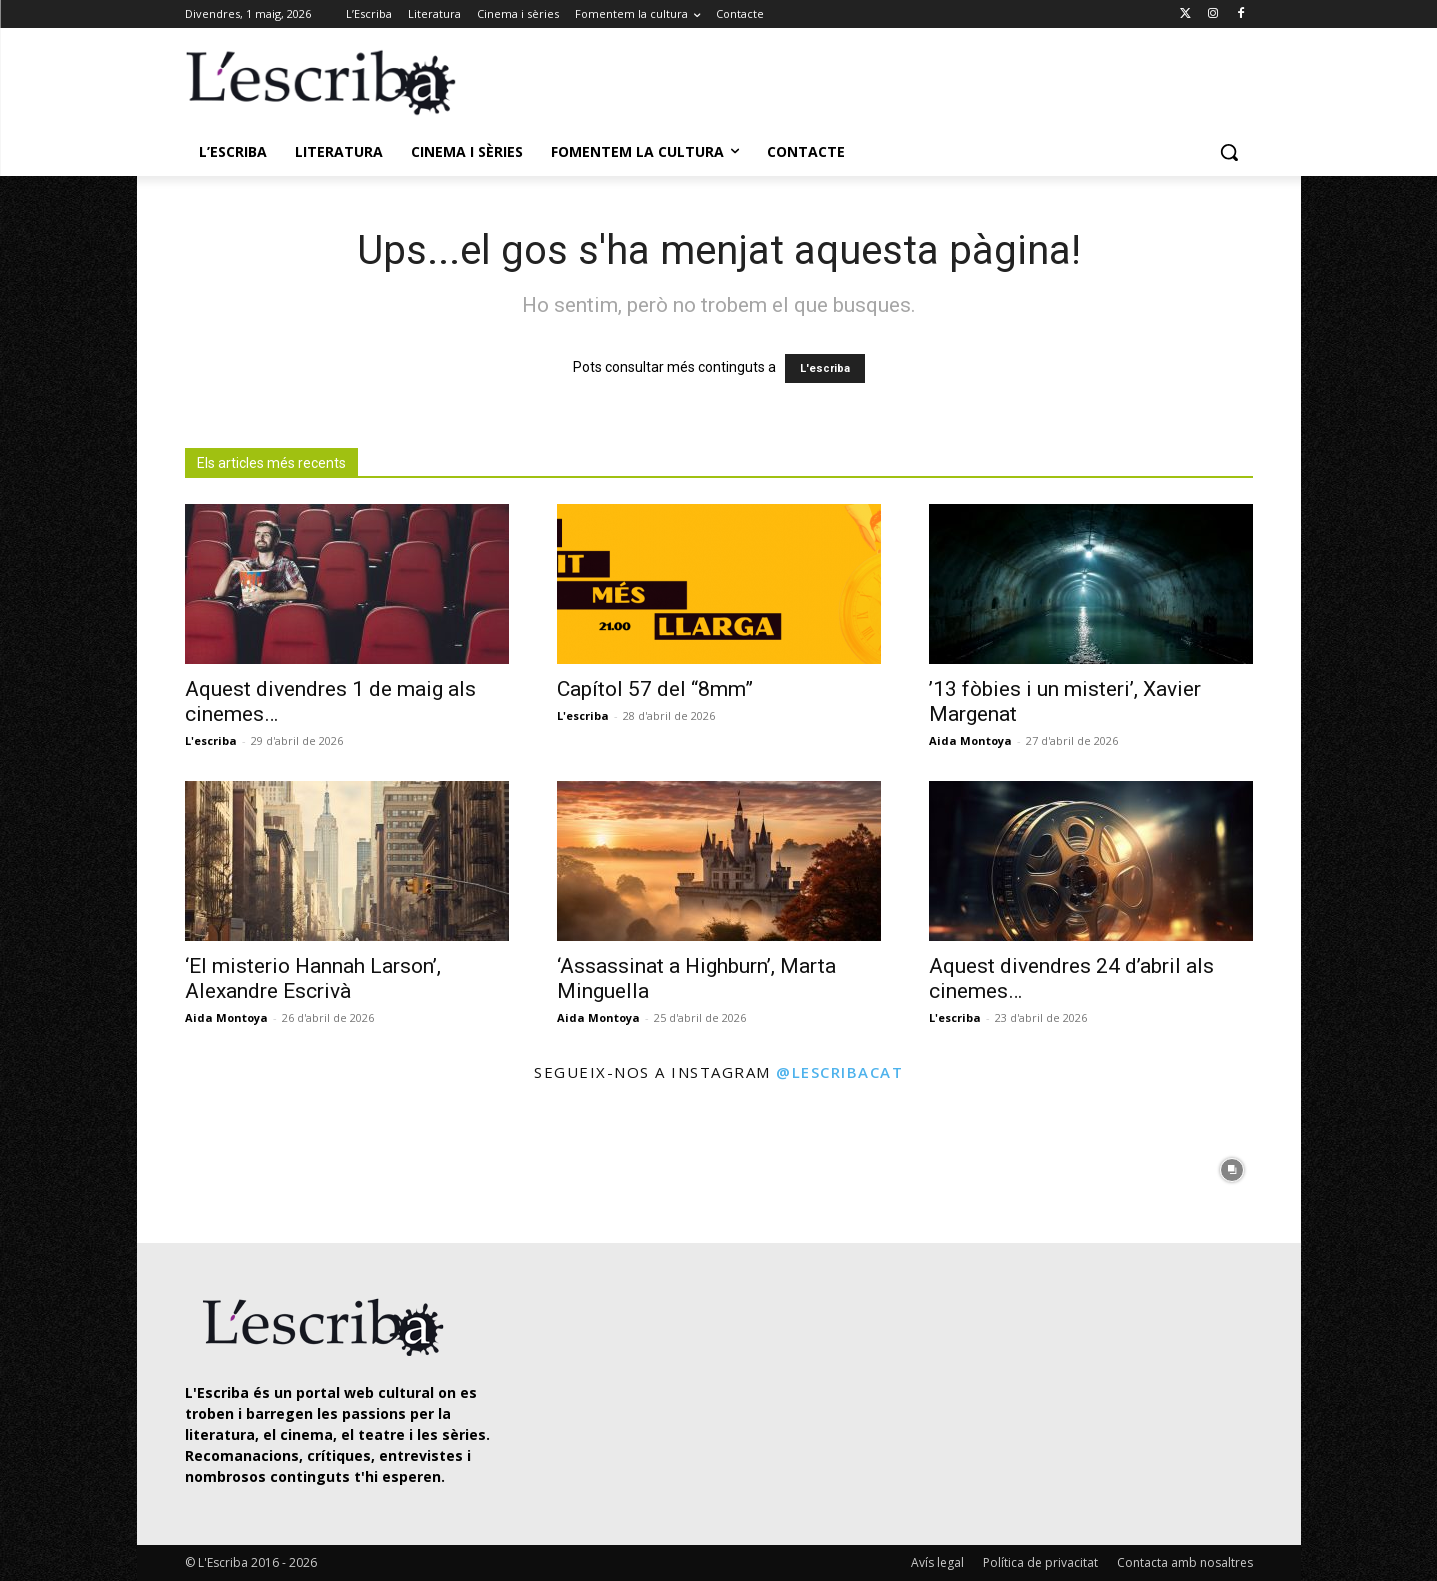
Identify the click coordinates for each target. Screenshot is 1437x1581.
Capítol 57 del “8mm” (655, 689)
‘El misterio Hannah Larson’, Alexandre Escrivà (313, 978)
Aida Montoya (970, 740)
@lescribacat (839, 1072)
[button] (1229, 152)
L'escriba (825, 368)
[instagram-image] (205, 1165)
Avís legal (937, 1562)
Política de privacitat (1040, 1562)
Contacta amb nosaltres (1185, 1562)
